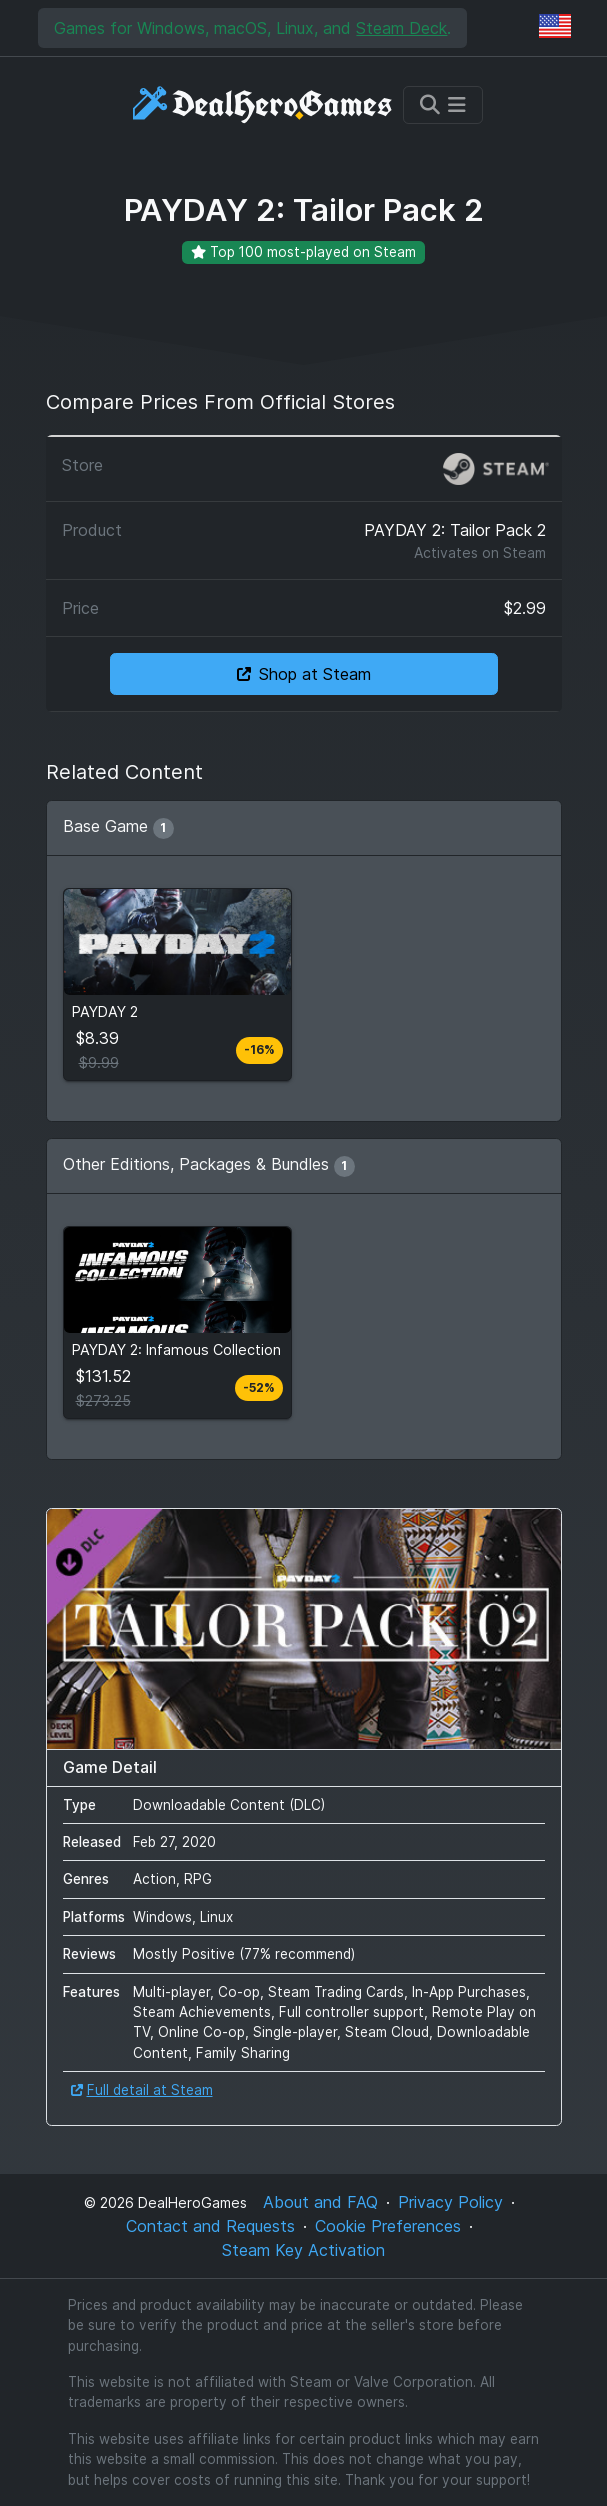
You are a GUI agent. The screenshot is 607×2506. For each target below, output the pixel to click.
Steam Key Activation (303, 2250)
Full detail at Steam (142, 2090)
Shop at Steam (304, 674)
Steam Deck (401, 28)
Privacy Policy (450, 2202)
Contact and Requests (210, 2226)
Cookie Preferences (388, 2226)
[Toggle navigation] (443, 105)
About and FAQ (320, 2202)
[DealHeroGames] (263, 104)
